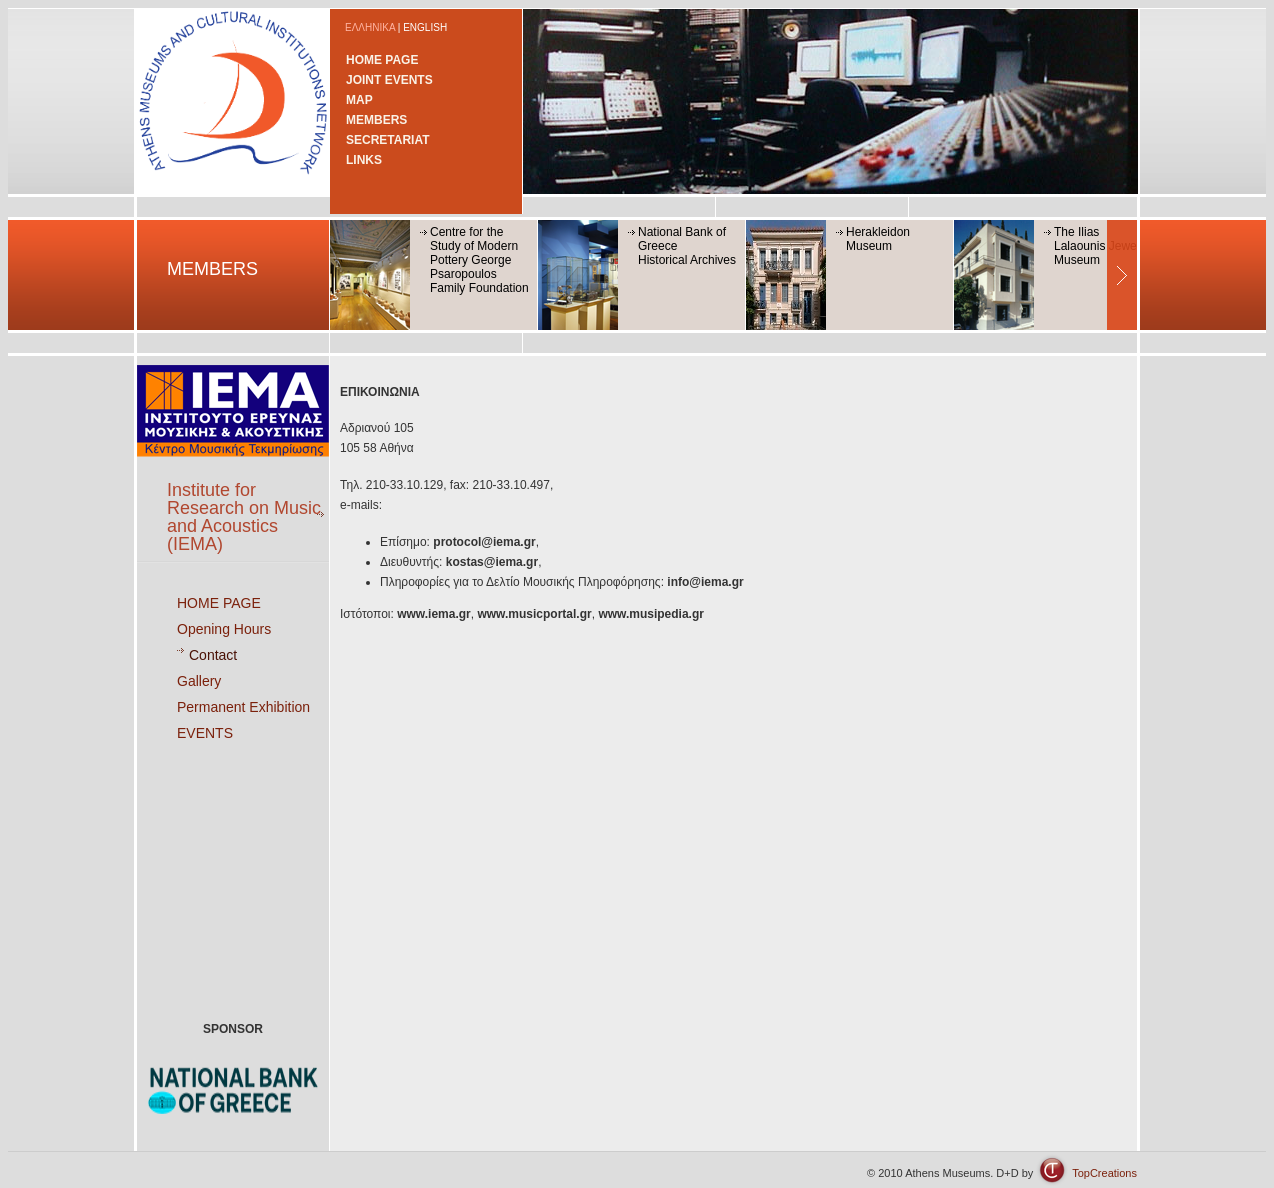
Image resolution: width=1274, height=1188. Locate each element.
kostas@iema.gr (492, 562)
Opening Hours (224, 629)
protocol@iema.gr (484, 542)
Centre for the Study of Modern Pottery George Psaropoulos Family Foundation (479, 260)
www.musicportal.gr (534, 614)
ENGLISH (425, 27)
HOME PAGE (382, 60)
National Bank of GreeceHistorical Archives (687, 246)
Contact (213, 655)
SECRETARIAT (388, 140)
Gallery (199, 681)
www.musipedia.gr (651, 614)
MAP (359, 100)
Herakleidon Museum (878, 239)
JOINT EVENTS (389, 80)
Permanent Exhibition (243, 707)
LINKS (364, 160)
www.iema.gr (434, 614)
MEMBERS (376, 120)
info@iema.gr (705, 582)
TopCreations (1104, 1173)
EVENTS (205, 733)
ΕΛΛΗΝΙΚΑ (370, 27)
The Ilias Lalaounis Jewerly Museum (1101, 246)
